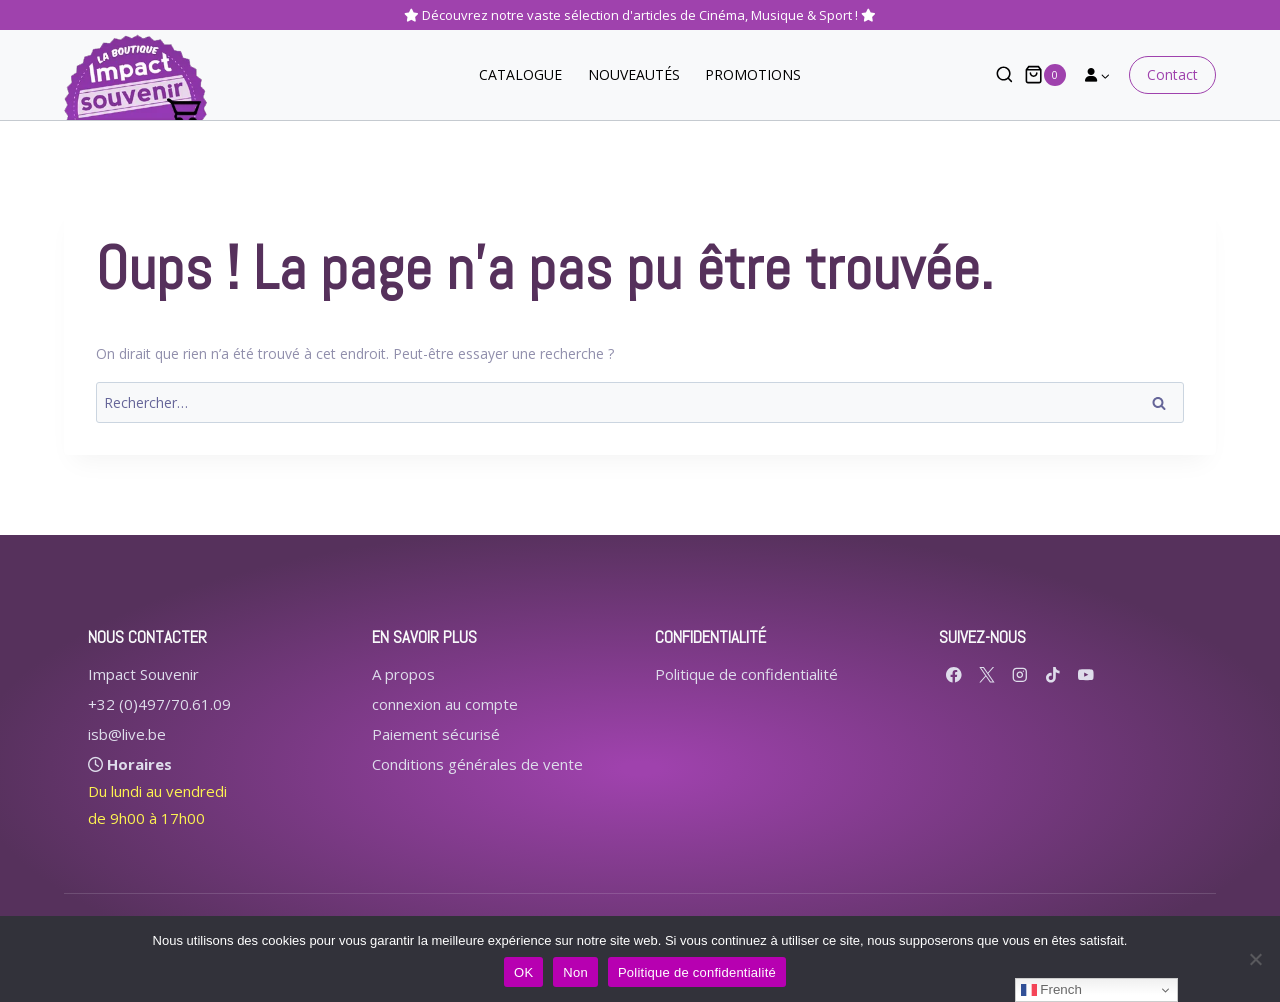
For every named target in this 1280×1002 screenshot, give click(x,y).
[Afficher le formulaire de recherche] (994, 75)
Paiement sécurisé (436, 734)
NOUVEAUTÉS (634, 74)
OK (523, 972)
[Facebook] (954, 674)
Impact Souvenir (143, 674)
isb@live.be (127, 734)
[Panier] (1045, 74)
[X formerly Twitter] (987, 674)
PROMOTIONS (753, 74)
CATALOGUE (520, 74)
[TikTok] (1053, 674)
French (1051, 990)
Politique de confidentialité (746, 674)
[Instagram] (1020, 674)
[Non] (1255, 959)
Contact (1172, 74)
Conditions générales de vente (477, 764)
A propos (403, 674)
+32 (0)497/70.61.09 (159, 704)
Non (575, 972)
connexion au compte (445, 704)
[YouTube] (1086, 674)
